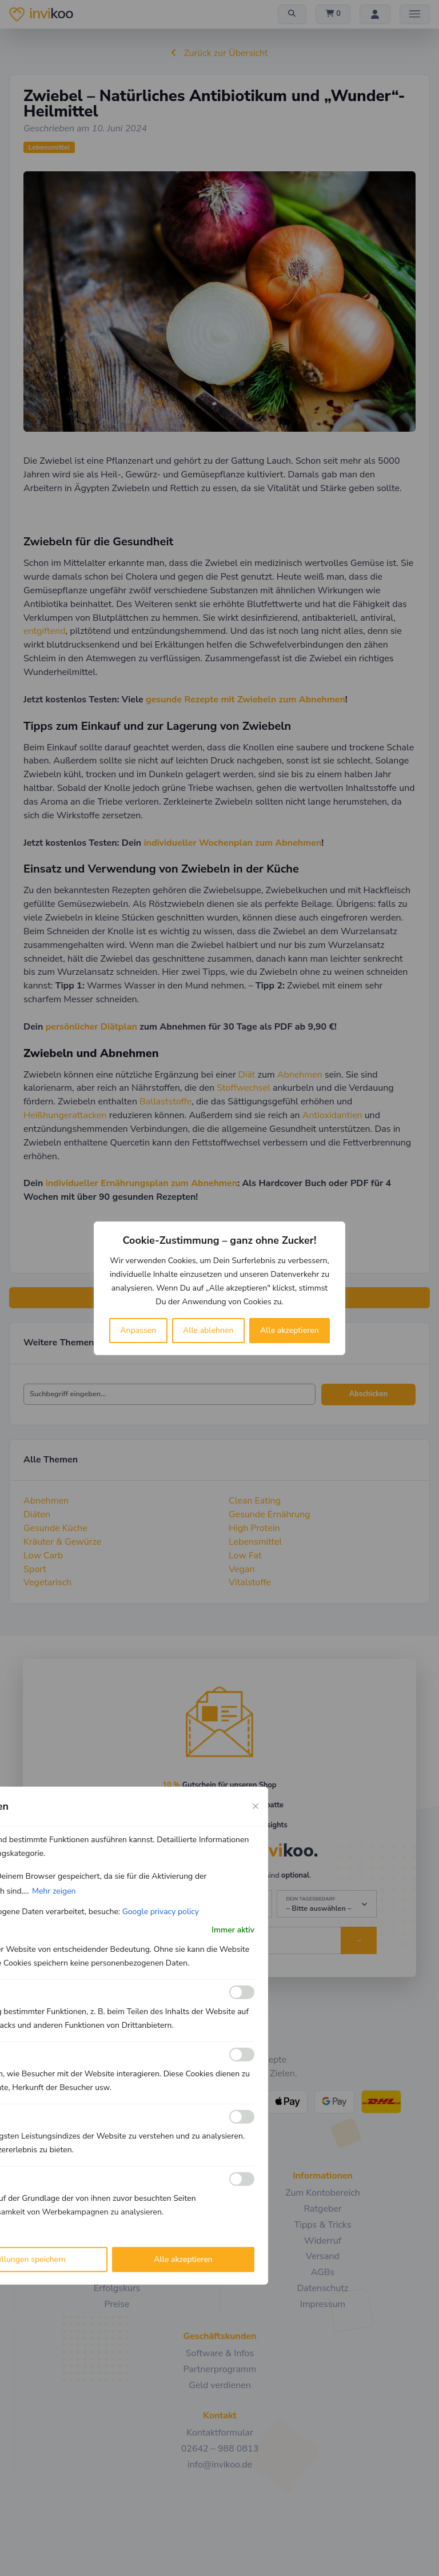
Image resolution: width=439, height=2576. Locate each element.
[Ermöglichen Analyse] (241, 2054)
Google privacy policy (160, 1911)
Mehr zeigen (54, 1890)
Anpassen (138, 1330)
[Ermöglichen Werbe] (241, 2179)
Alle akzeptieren (289, 1330)
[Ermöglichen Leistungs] (241, 2117)
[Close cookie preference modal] (255, 1805)
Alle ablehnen (208, 1330)
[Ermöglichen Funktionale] (241, 1992)
